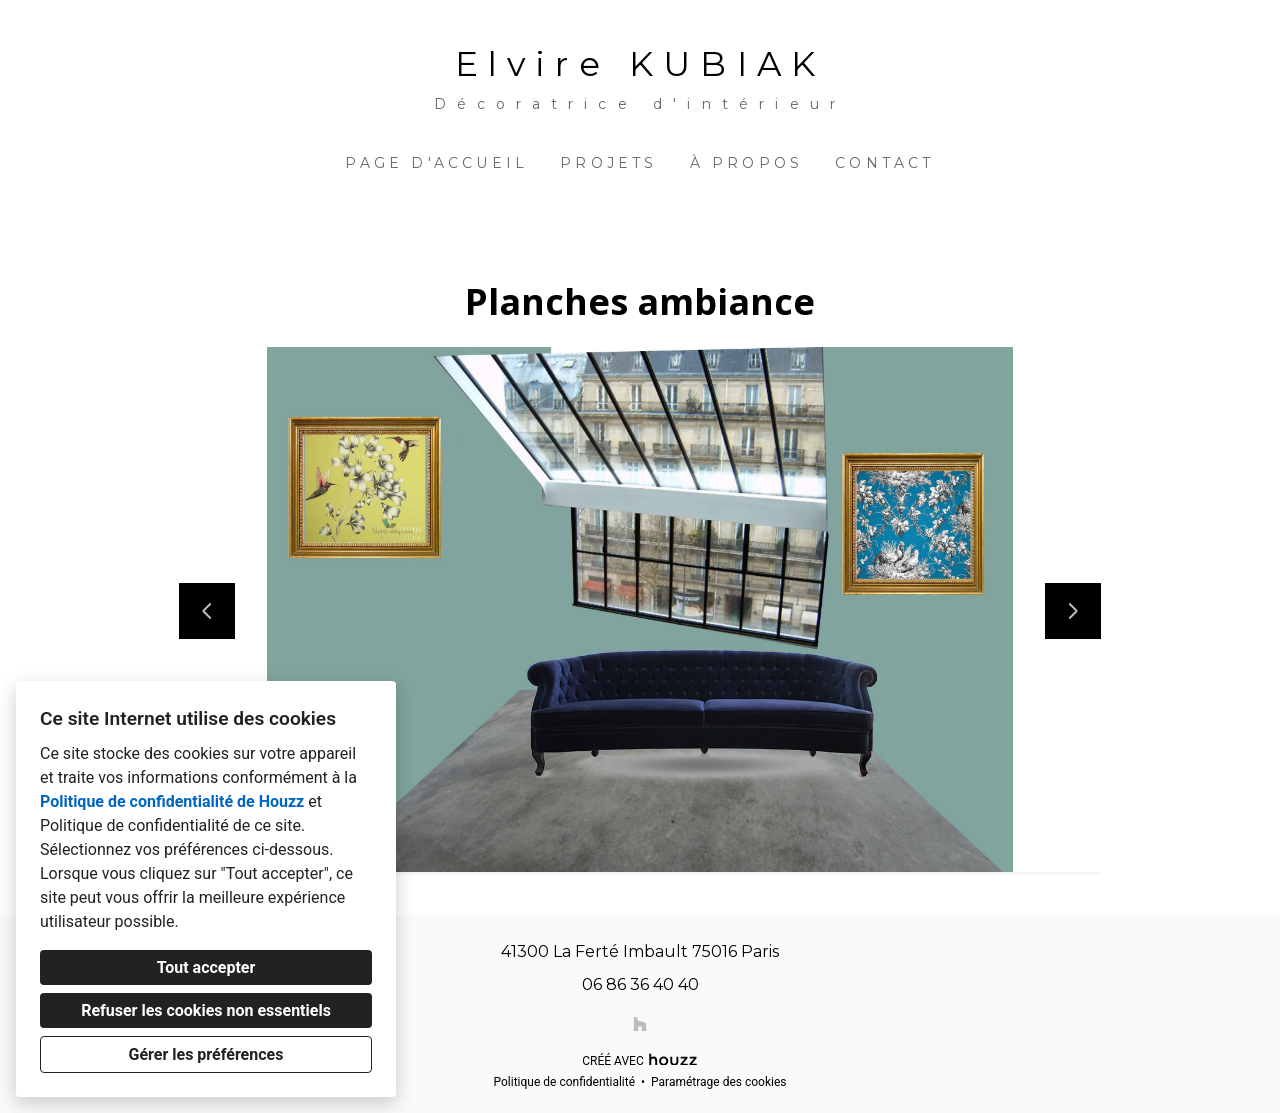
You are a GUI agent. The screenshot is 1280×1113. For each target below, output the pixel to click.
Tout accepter (206, 967)
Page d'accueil (436, 163)
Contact (884, 163)
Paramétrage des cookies (718, 1082)
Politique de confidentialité (564, 1082)
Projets (608, 163)
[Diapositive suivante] (1073, 611)
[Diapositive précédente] (207, 611)
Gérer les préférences (206, 1054)
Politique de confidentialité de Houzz (172, 801)
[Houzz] (640, 1024)
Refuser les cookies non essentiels (206, 1010)
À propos (747, 163)
